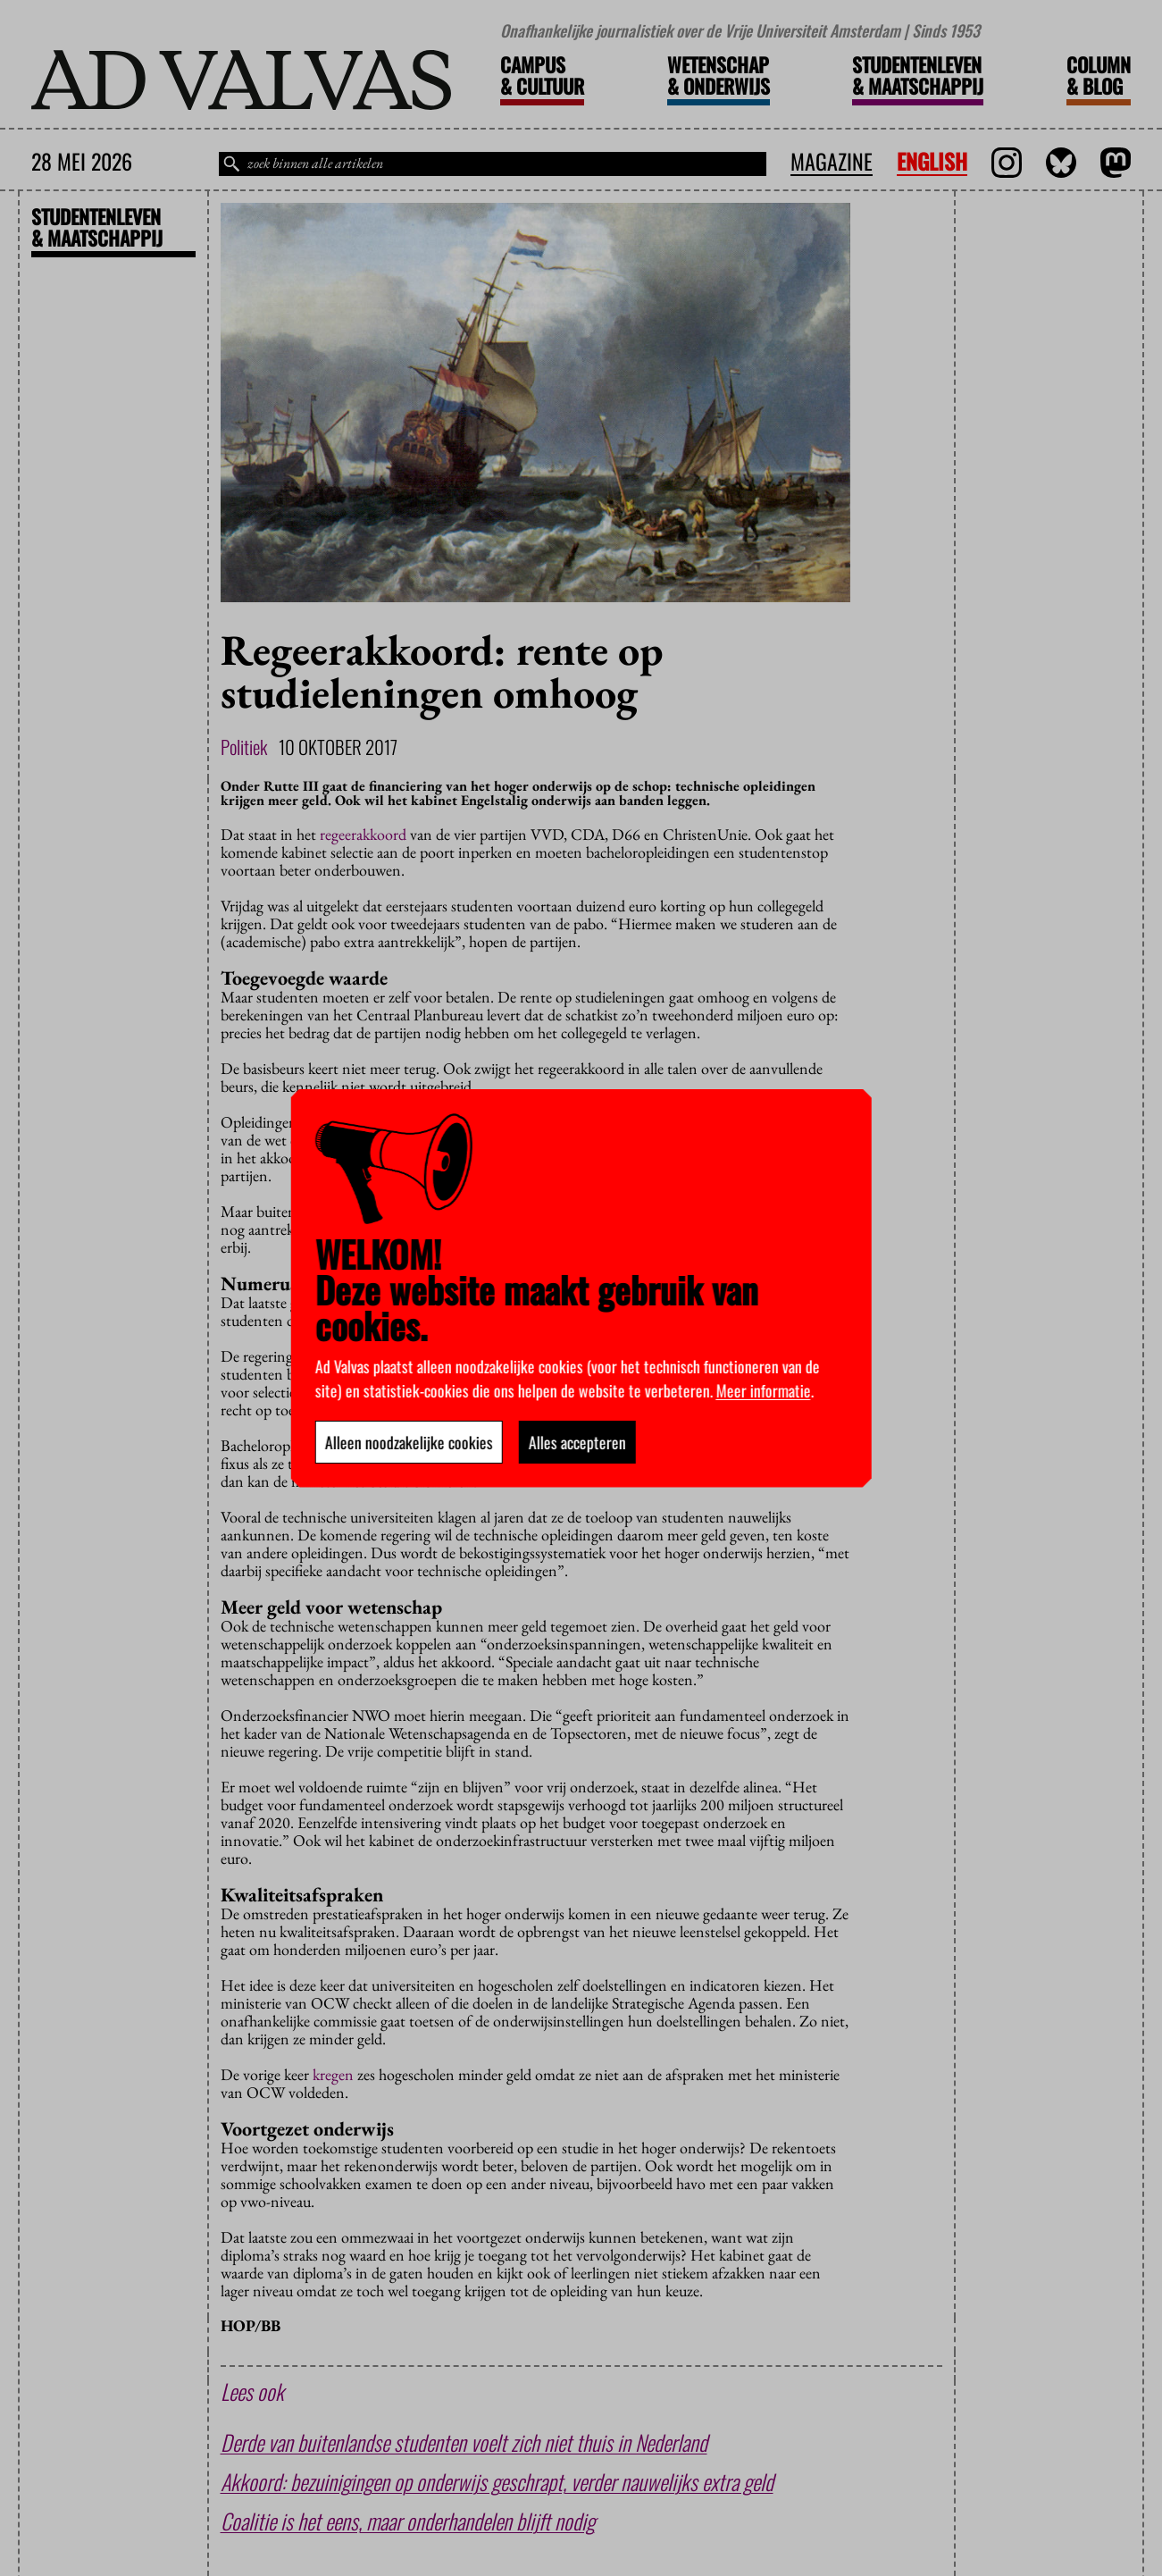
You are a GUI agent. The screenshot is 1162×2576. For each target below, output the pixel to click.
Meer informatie (762, 1390)
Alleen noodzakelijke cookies (408, 1442)
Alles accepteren (576, 1442)
